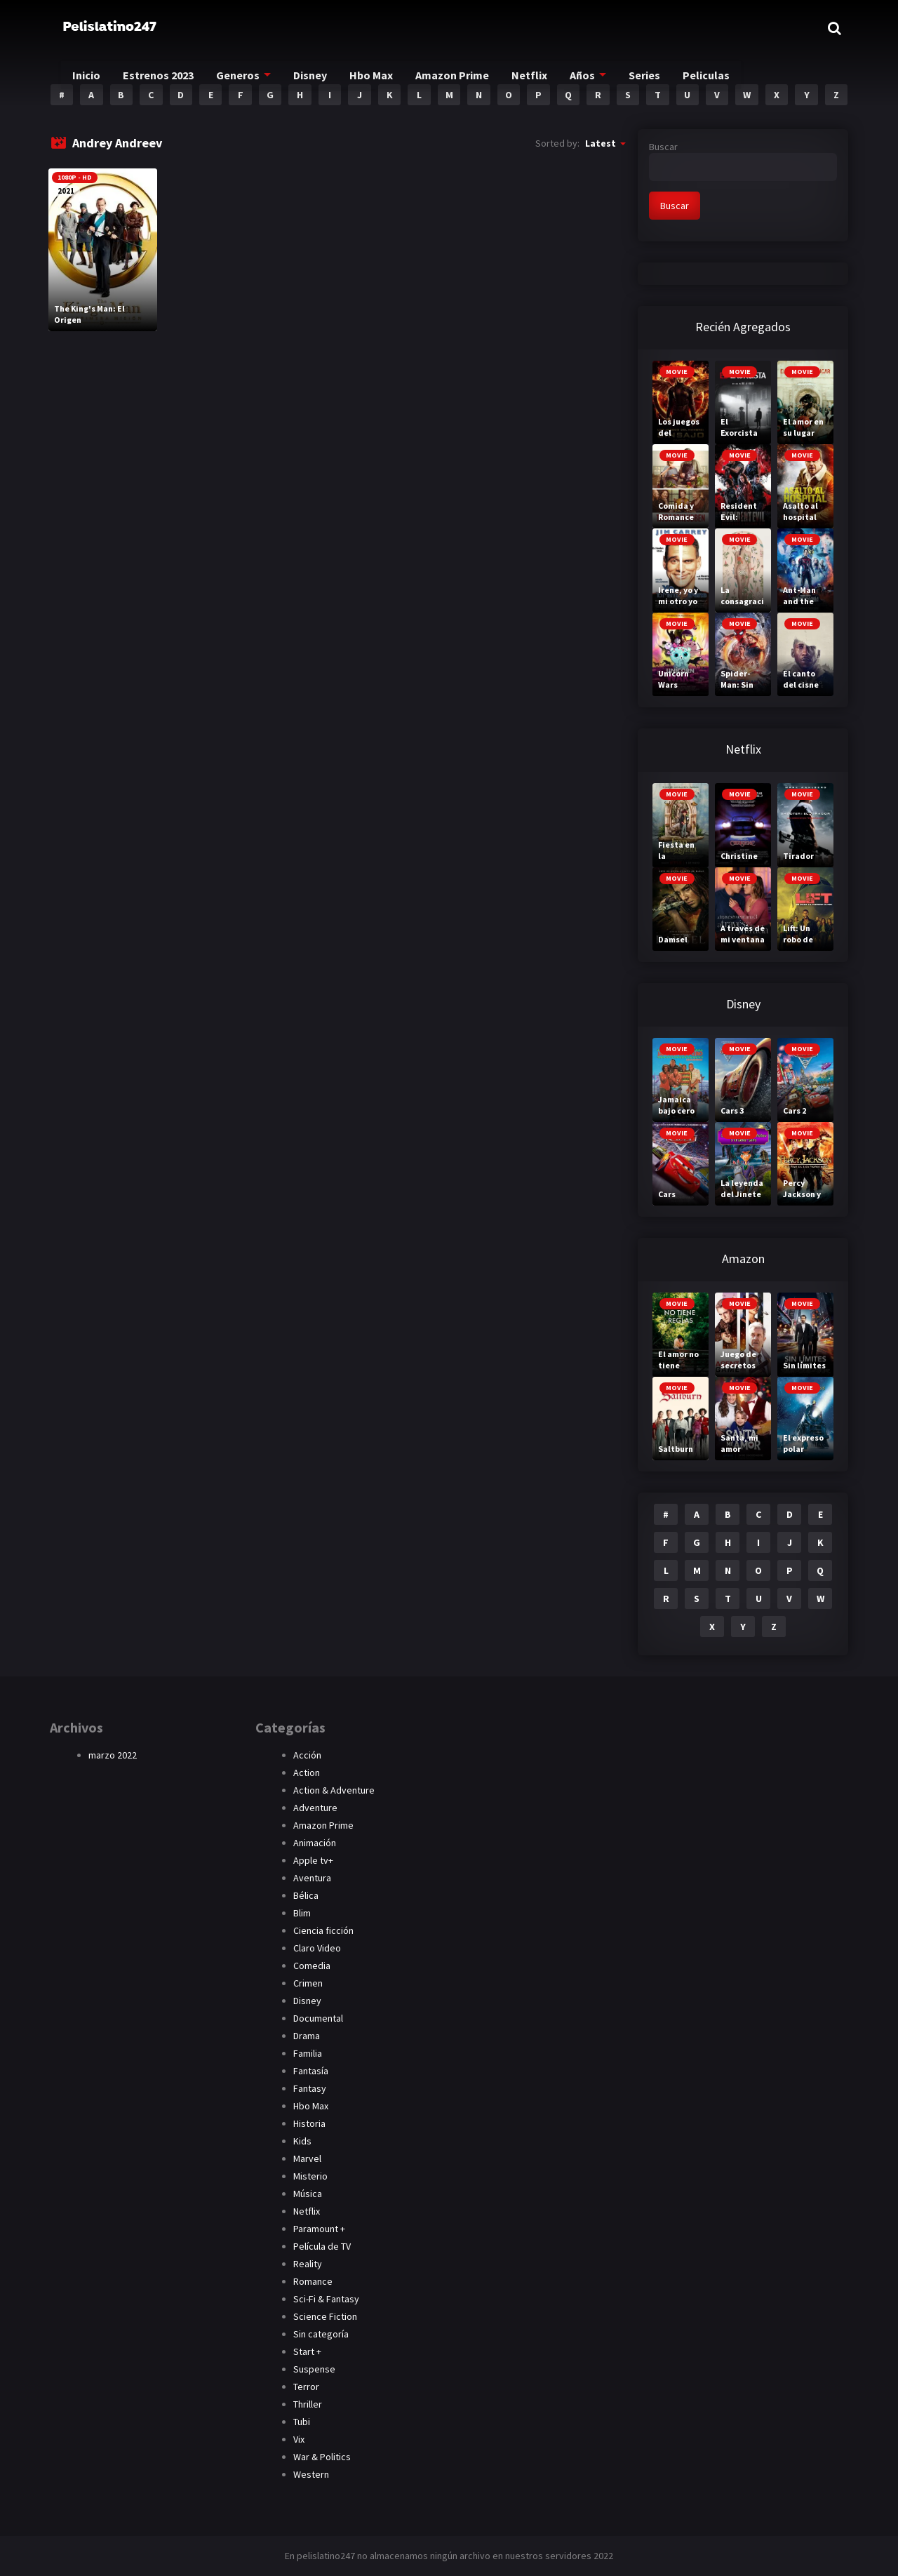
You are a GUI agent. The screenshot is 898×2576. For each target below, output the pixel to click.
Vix (298, 2439)
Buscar (663, 146)
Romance (313, 2281)
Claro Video (317, 1948)
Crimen (308, 1983)
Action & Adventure (334, 1790)
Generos (248, 78)
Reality (307, 2263)
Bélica (306, 1895)
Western (311, 2474)
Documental (318, 2018)
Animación (314, 1842)
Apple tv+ (313, 1860)
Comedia (311, 1965)
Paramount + (319, 2228)
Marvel (307, 2158)
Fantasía (310, 2070)
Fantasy (309, 2088)
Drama (306, 2035)
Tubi (301, 2421)
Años (604, 78)
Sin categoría (321, 2334)
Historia (309, 2123)
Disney (322, 78)
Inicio (90, 78)
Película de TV (322, 2246)
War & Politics (322, 2456)
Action (306, 1772)
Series (668, 78)
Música (307, 2193)
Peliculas (732, 78)
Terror (306, 2386)
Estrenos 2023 (165, 78)
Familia (307, 2053)
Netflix (551, 78)
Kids (302, 2141)
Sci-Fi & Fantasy (326, 2299)
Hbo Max (387, 78)
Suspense (314, 2369)
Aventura (312, 1877)
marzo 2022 (112, 1755)
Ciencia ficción (323, 1930)
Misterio (310, 2176)
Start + (307, 2351)
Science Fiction (325, 2316)
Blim (302, 1913)
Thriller (307, 2404)
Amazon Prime (472, 78)
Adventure (315, 1807)
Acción (307, 1755)
